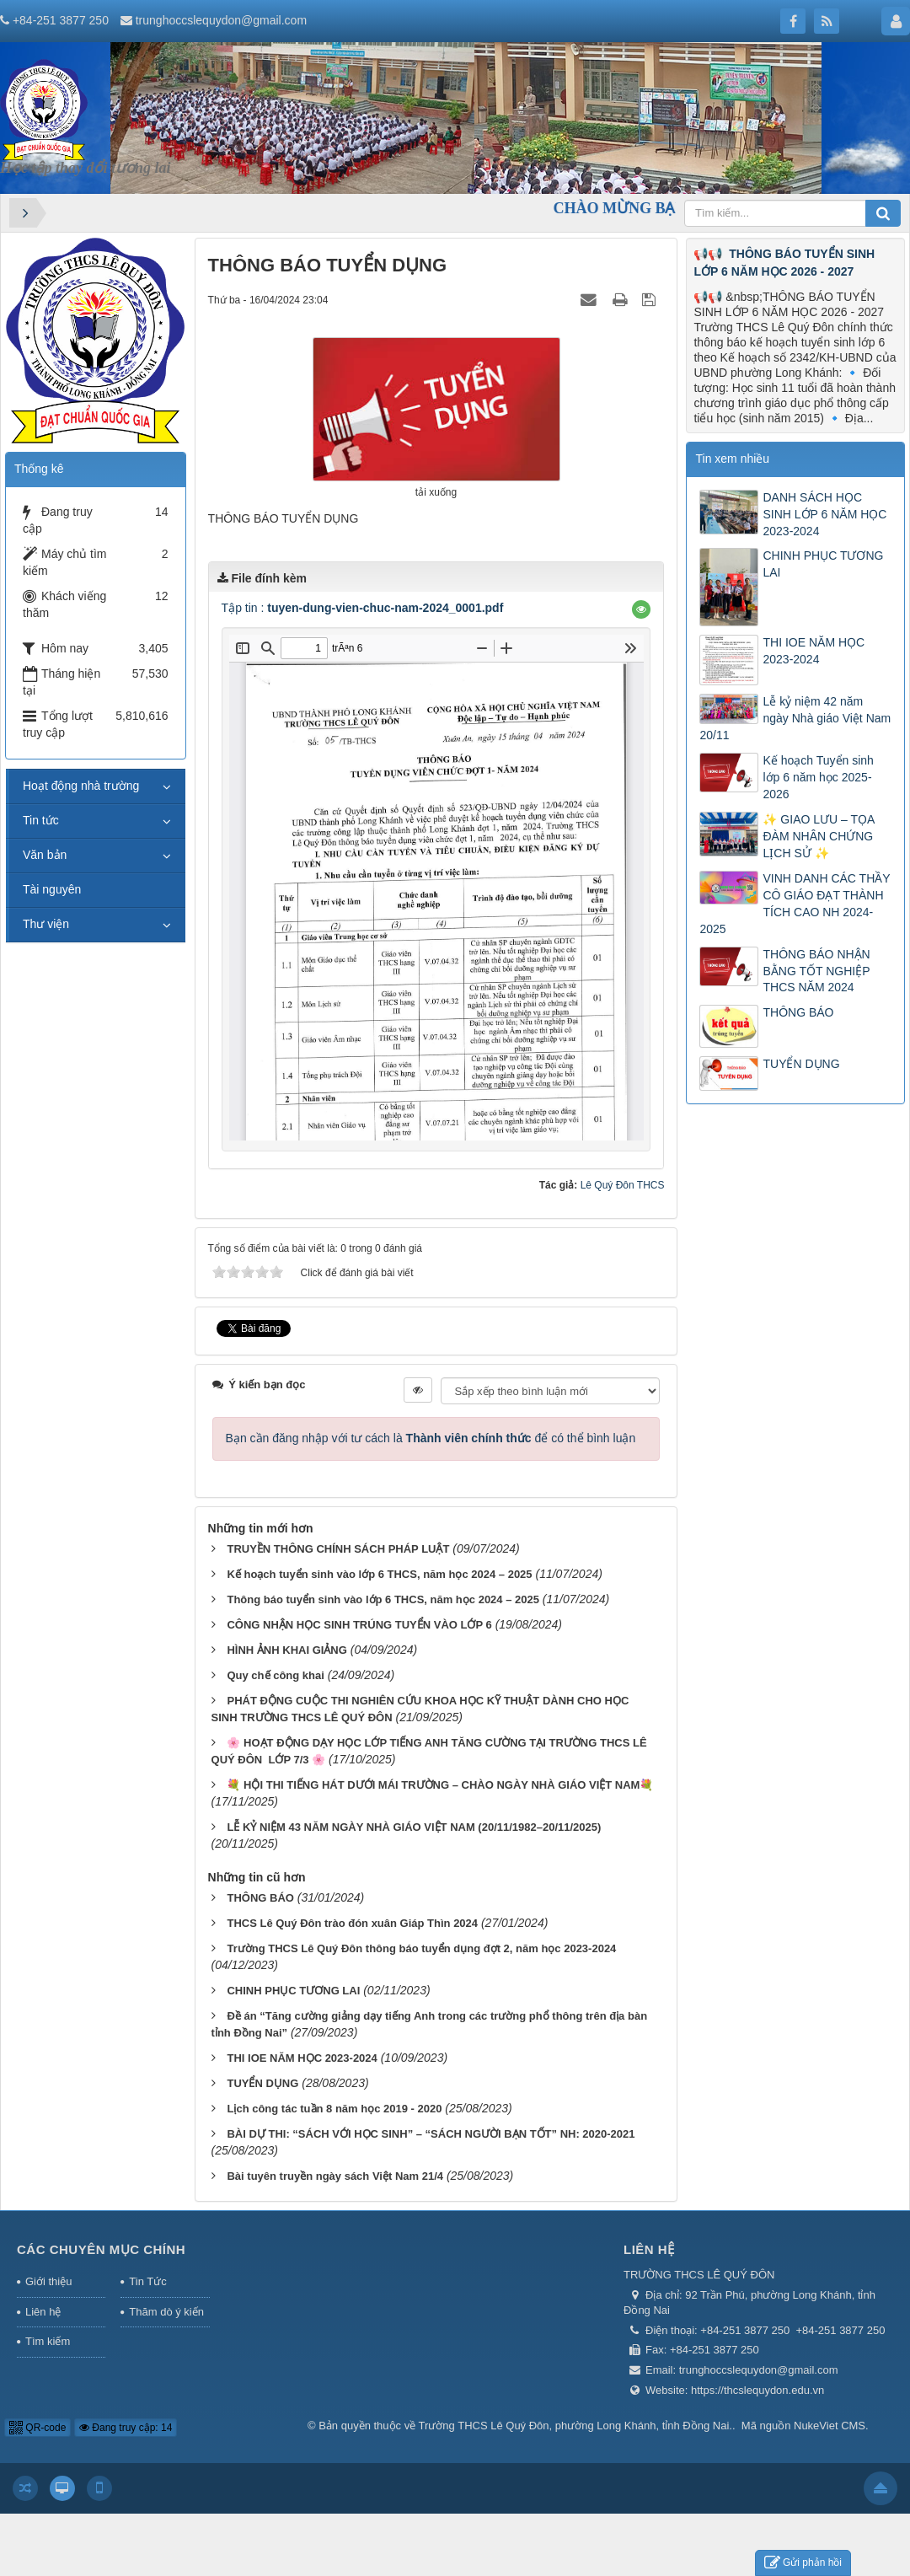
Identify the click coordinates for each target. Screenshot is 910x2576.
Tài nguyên (52, 889)
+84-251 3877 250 (61, 20)
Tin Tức (147, 2281)
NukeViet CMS (829, 2425)
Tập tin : (363, 607)
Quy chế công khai (275, 1675)
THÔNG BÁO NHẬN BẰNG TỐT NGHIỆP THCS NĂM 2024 (816, 971)
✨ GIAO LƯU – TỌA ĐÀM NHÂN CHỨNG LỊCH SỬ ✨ (818, 836)
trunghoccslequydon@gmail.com (221, 20)
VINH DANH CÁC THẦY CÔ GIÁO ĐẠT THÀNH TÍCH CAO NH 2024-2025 (794, 904)
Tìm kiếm (47, 2341)
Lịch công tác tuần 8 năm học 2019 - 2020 (334, 2108)
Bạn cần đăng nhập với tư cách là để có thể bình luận (431, 1438)
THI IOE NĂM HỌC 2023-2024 (302, 2058)
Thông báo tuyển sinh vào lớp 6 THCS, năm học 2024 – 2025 (382, 1599)
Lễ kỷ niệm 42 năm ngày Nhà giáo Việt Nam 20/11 (795, 718)
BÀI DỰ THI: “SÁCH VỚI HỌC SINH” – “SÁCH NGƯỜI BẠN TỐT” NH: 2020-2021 (430, 2134)
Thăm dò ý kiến (166, 2311)
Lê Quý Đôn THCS (623, 1185)
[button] (641, 609)
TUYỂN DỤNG (262, 2083)
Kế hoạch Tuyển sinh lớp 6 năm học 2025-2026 (818, 777)
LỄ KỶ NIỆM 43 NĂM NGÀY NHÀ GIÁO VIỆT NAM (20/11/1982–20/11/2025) (414, 1827)
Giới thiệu (48, 2281)
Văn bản (45, 854)
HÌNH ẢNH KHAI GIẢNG (286, 1650)
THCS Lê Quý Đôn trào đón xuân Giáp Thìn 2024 (352, 1923)
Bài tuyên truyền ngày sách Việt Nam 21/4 (335, 2176)
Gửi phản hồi (803, 2563)
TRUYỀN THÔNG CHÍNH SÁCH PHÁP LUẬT (338, 1549)
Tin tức (41, 820)
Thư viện (46, 924)
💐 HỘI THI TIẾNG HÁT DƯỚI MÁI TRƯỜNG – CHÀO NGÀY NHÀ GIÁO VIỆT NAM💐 (440, 1785)
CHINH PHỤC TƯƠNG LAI (293, 1990)
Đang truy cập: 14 (125, 2428)
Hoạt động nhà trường (81, 785)
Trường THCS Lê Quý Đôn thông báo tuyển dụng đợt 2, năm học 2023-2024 (421, 1948)
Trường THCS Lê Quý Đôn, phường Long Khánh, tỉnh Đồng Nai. (575, 2425)
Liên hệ (43, 2311)
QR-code (37, 2428)
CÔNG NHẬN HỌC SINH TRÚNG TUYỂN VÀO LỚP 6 (359, 1624)
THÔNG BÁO (260, 1898)
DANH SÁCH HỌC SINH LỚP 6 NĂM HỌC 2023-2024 (824, 514)
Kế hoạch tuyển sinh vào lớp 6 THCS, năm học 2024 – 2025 (379, 1574)
